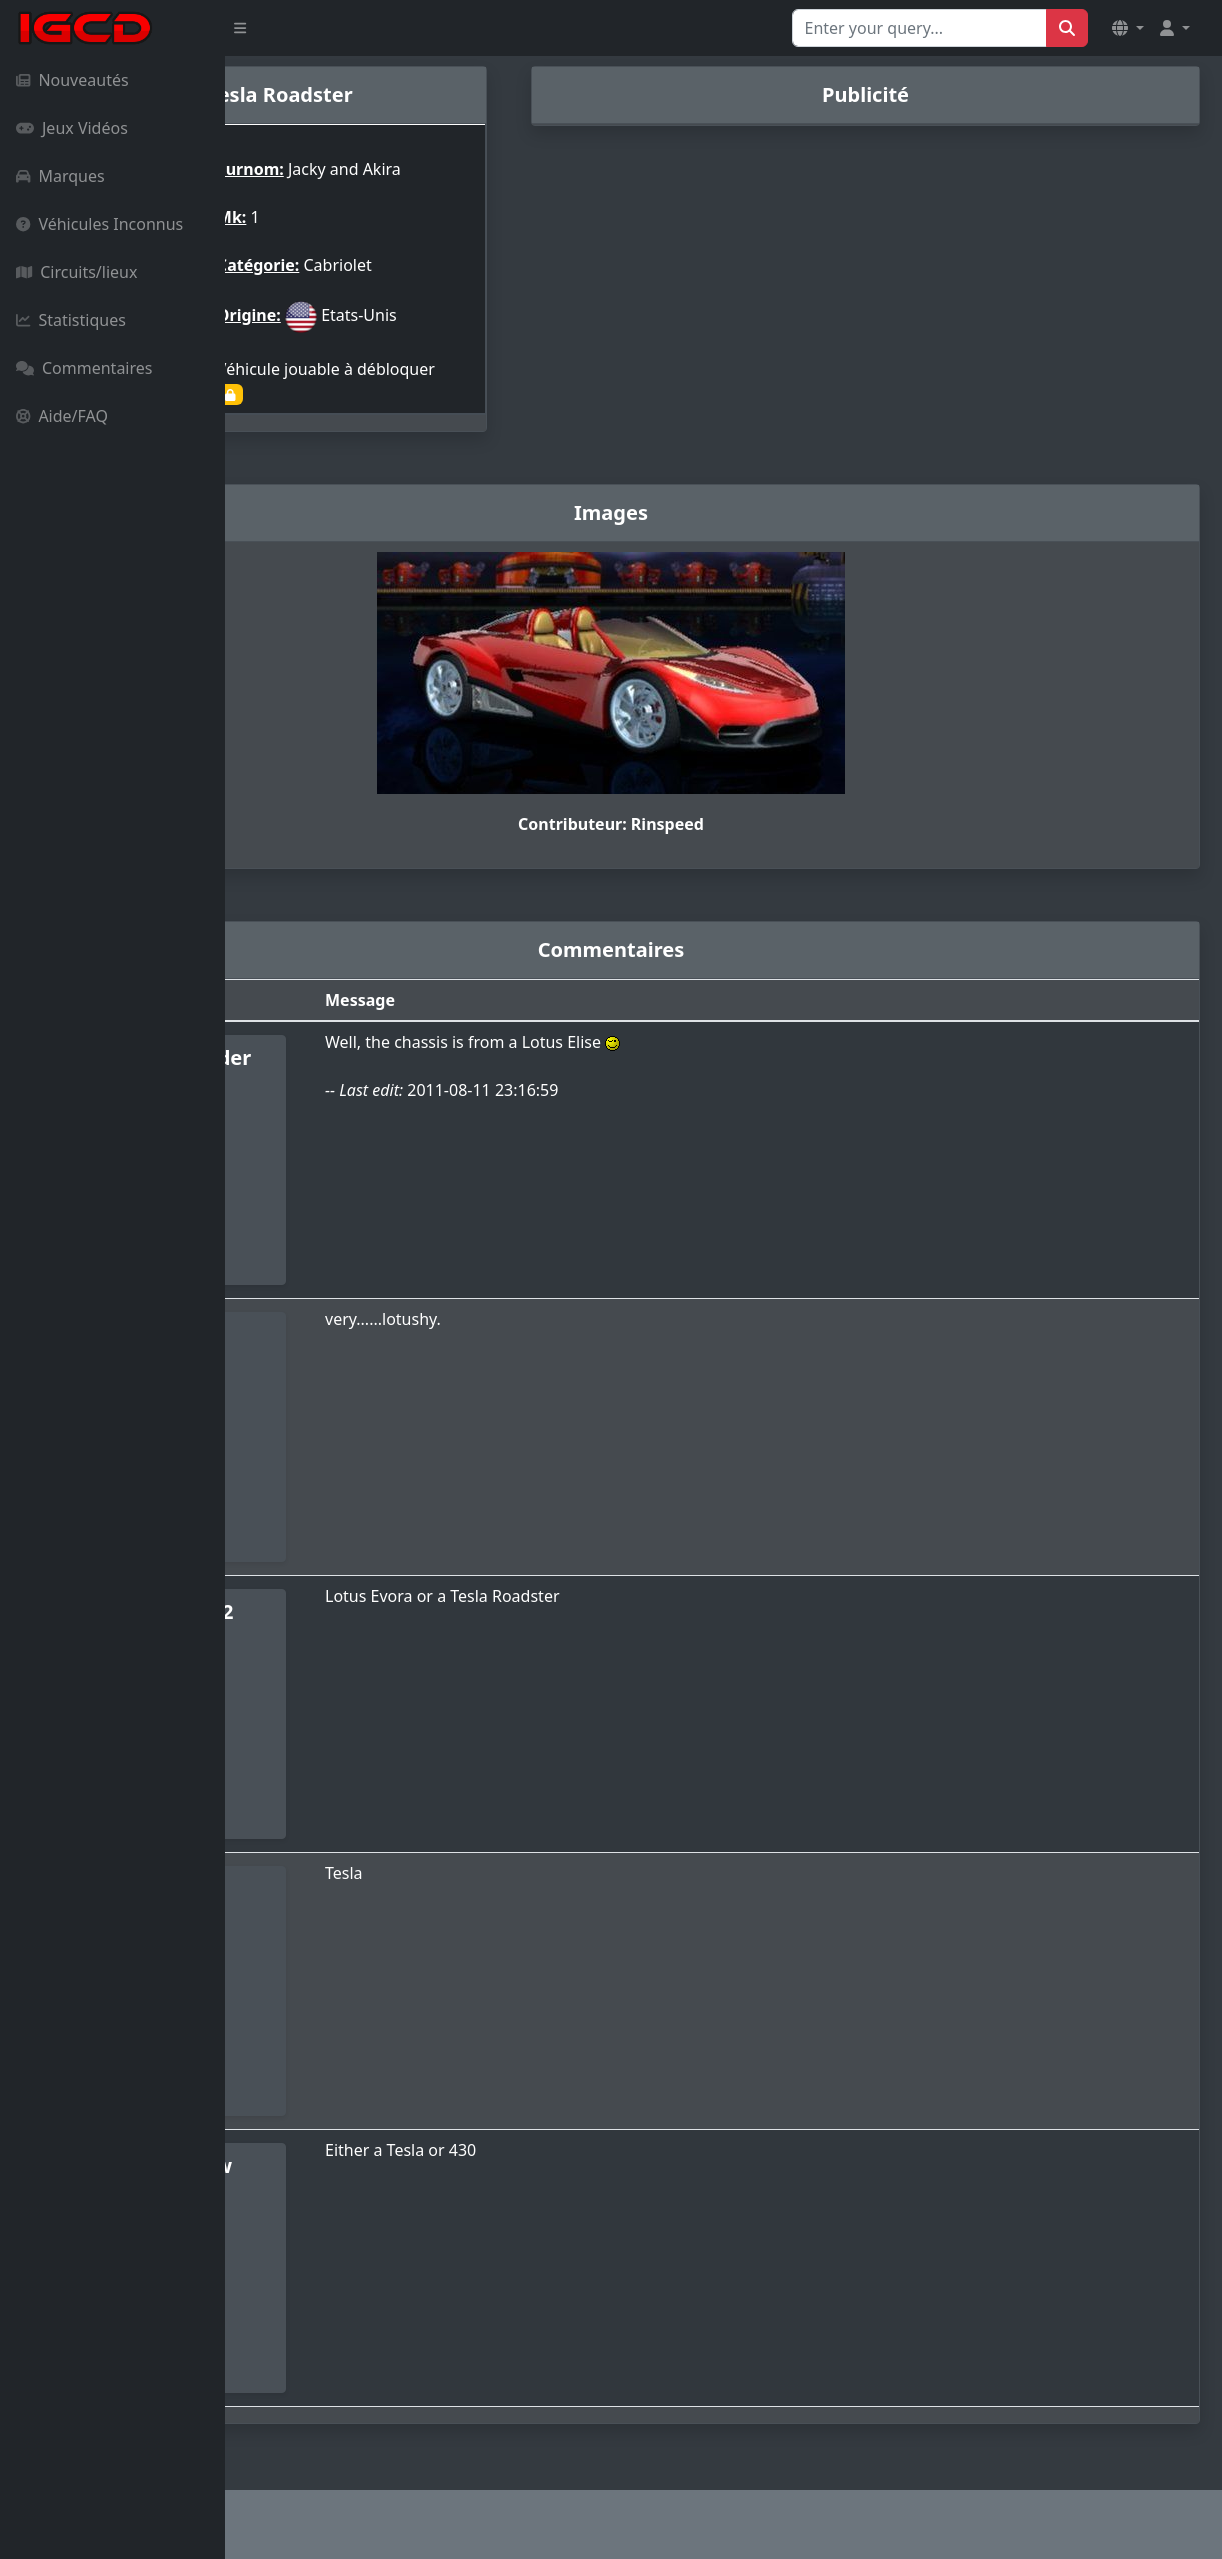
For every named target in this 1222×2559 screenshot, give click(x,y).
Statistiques (71, 320)
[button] (1128, 28)
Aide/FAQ (62, 416)
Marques (60, 176)
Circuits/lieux (76, 272)
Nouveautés (72, 80)
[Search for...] (919, 28)
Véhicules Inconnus (99, 224)
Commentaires (84, 368)
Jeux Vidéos (72, 128)
